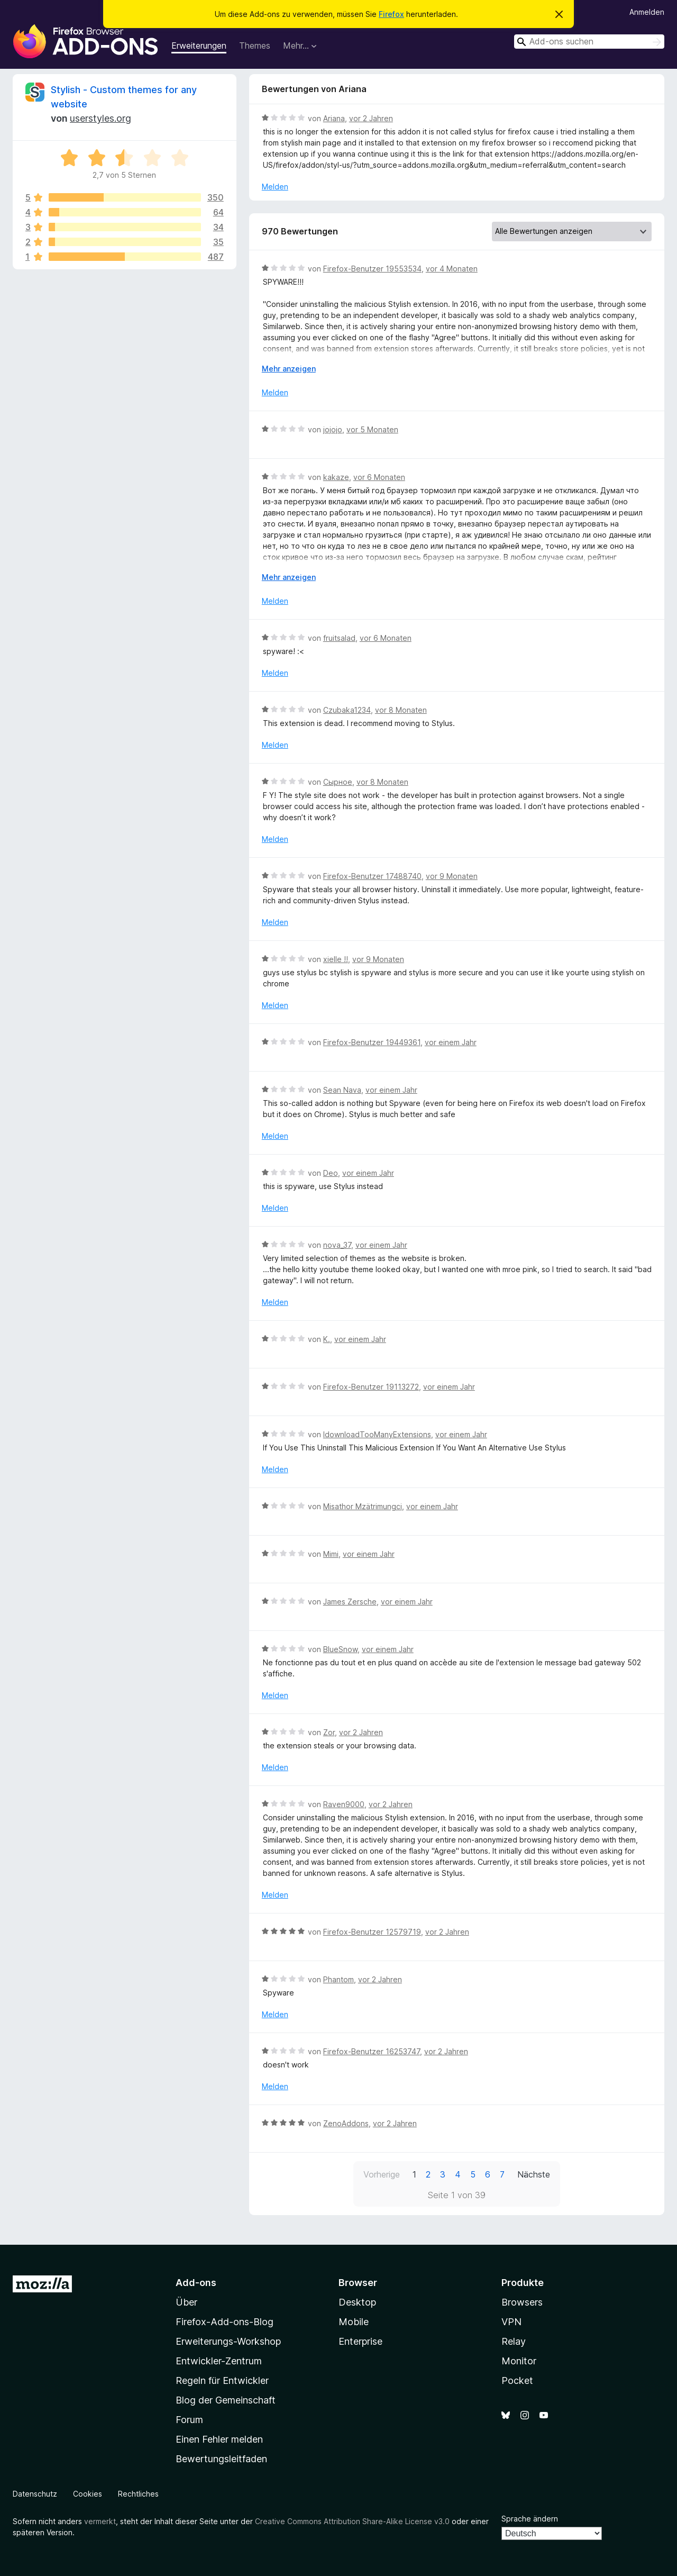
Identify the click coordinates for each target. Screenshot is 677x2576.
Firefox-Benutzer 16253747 (371, 2051)
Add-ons (196, 2282)
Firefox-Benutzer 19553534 (372, 268)
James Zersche (350, 1601)
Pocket (517, 2380)
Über (186, 2302)
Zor (329, 1732)
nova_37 (337, 1244)
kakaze (336, 477)
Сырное (337, 781)
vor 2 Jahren (371, 118)
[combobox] (589, 41)
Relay (513, 2341)
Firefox (391, 14)
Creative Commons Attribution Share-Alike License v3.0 (352, 2521)
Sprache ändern (529, 2518)
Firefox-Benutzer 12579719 (372, 1931)
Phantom (338, 1979)
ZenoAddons (346, 2123)
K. (326, 1339)
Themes (254, 45)
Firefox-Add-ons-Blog (224, 2321)
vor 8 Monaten (401, 709)
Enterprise (360, 2341)
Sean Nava (342, 1089)
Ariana (334, 118)
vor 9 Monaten (452, 876)
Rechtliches (138, 2493)
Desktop (357, 2302)
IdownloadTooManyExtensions (377, 1434)
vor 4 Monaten (452, 268)
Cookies (87, 2493)
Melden (275, 186)
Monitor (518, 2360)
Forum (189, 2419)
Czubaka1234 (347, 709)
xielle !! (335, 959)
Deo (330, 1172)
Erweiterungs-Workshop (228, 2341)
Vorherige (381, 2174)
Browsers (522, 2302)
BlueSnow (340, 1649)
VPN (511, 2321)
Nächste (533, 2174)
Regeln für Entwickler (222, 2380)
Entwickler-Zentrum (219, 2360)
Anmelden (646, 11)
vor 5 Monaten (372, 429)
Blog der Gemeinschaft (226, 2400)
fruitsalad (339, 637)
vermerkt (100, 2521)
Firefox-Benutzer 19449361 (371, 1042)
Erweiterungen (198, 45)
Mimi (330, 1553)
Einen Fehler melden (219, 2439)
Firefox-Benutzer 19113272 (371, 1386)
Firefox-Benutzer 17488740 (372, 876)
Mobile (353, 2321)
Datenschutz (35, 2493)
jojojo (332, 429)
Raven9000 (343, 1804)
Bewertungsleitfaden (221, 2458)
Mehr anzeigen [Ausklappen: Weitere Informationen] (289, 368)
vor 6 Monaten (379, 477)
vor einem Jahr (451, 1042)
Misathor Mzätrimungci (362, 1506)
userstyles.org (100, 118)
